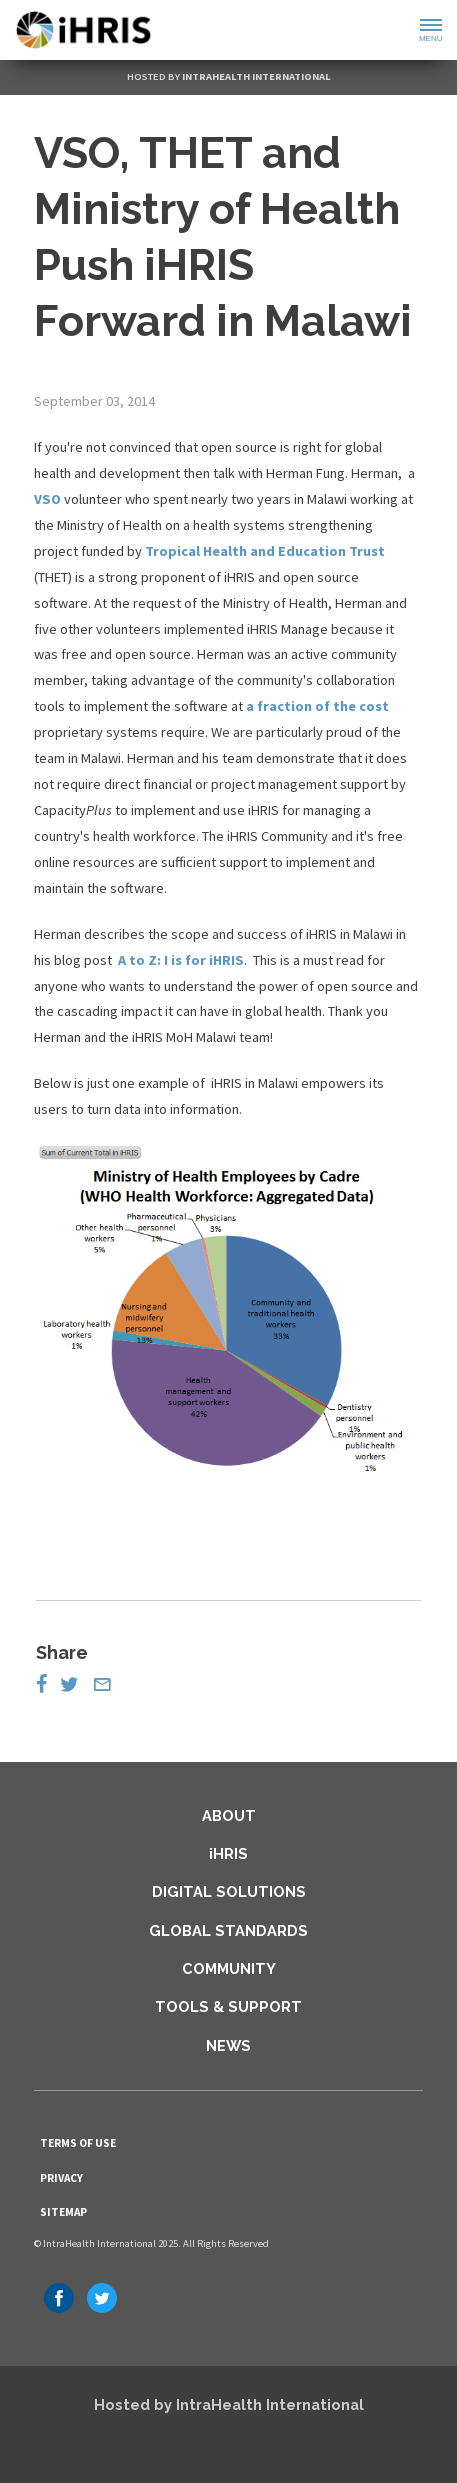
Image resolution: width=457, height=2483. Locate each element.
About (229, 1815)
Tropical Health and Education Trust (265, 551)
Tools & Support (228, 2006)
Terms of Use (78, 2143)
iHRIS (228, 1853)
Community (229, 1968)
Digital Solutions (229, 1891)
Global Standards (228, 1930)
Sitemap (63, 2212)
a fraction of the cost (317, 706)
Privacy (61, 2178)
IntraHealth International (256, 76)
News (228, 2045)
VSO (47, 499)
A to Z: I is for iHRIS (181, 960)
